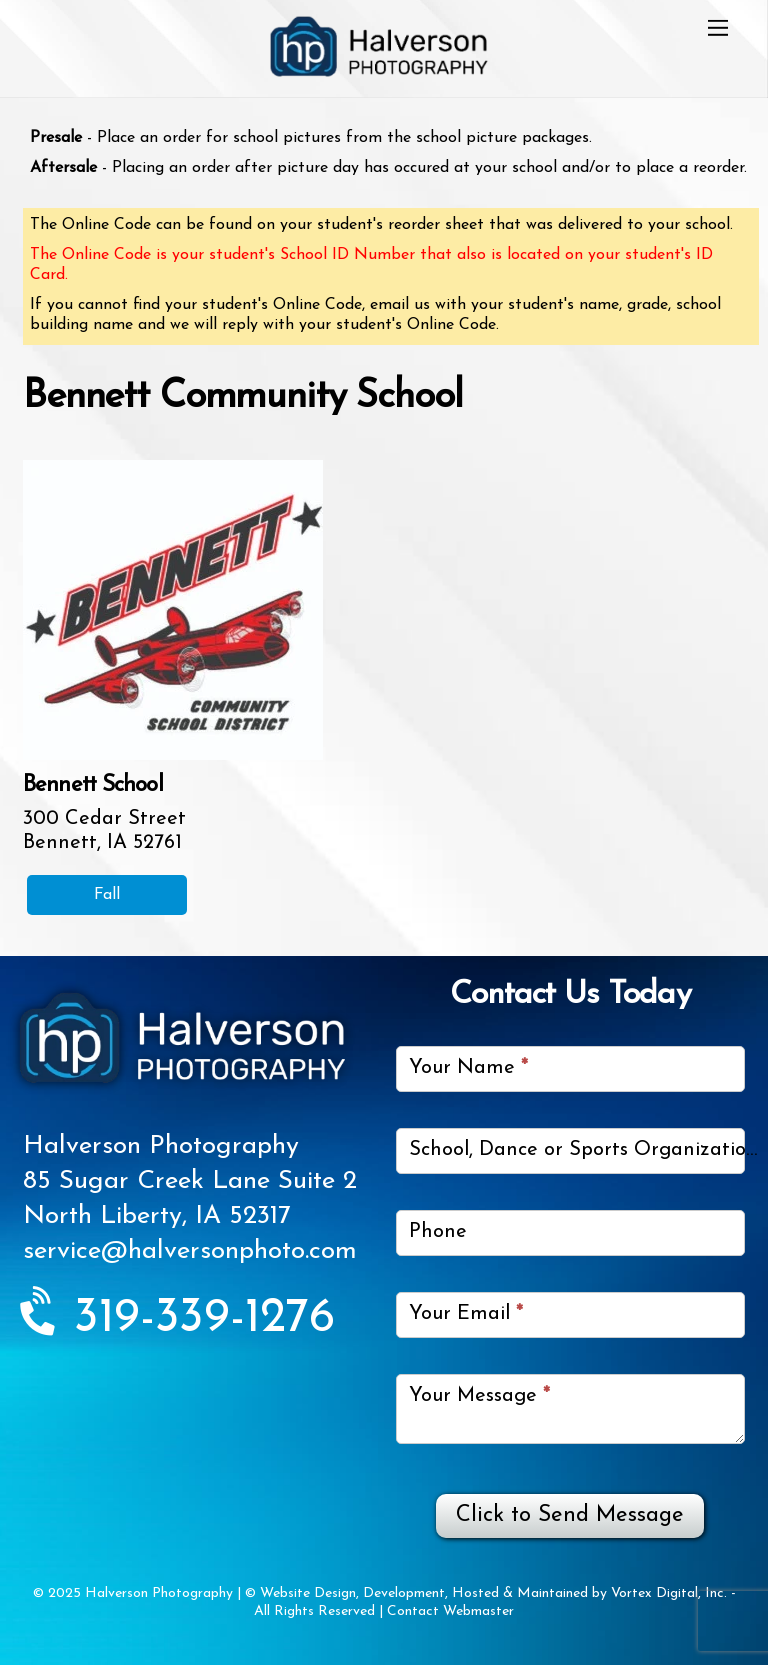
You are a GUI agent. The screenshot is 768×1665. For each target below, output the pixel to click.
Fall (107, 895)
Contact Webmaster (450, 1611)
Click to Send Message (570, 1515)
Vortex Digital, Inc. (669, 1593)
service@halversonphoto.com (190, 1251)
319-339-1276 (179, 1319)
